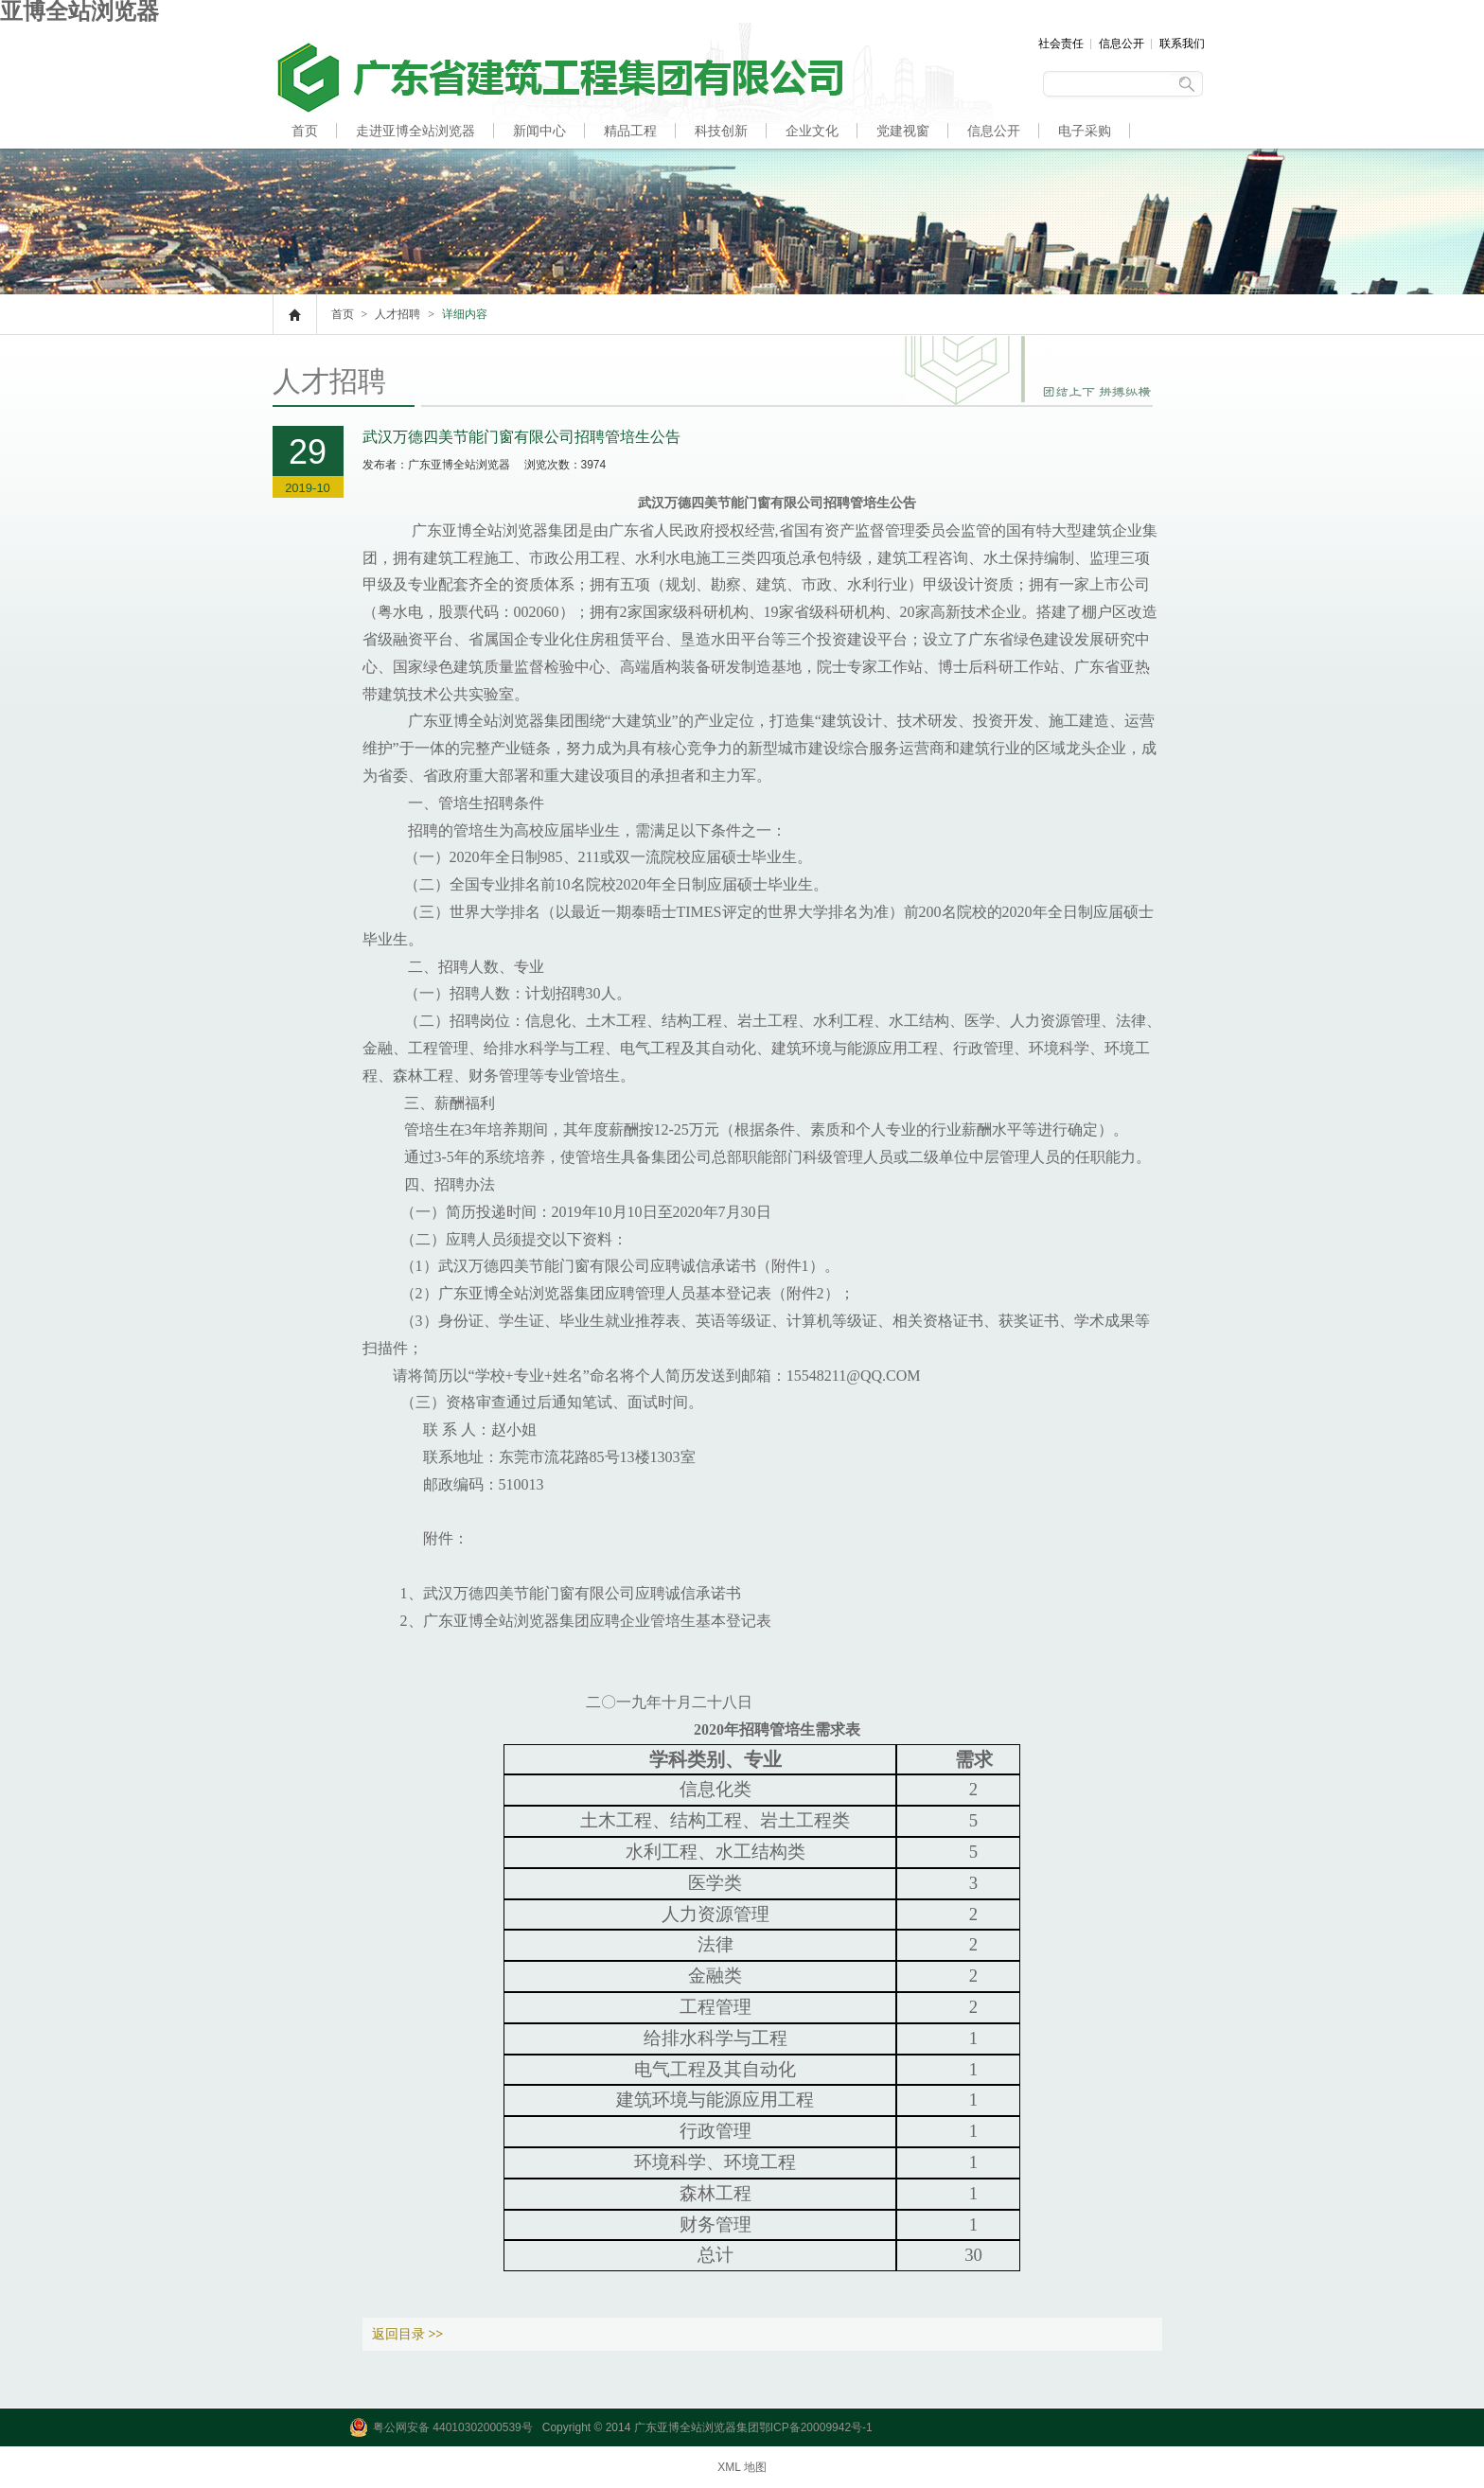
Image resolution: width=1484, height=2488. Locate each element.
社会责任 (1061, 43)
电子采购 (1084, 130)
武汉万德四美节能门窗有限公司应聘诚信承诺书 (582, 1593)
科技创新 (721, 130)
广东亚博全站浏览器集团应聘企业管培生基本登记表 (597, 1621)
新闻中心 (539, 130)
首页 (305, 130)
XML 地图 (742, 2467)
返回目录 (408, 2333)
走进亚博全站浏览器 (415, 130)
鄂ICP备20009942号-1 (816, 2427)
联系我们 (1182, 43)
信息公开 (1121, 43)
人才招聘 (318, 166)
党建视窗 (902, 130)
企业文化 (812, 130)
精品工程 (630, 130)
